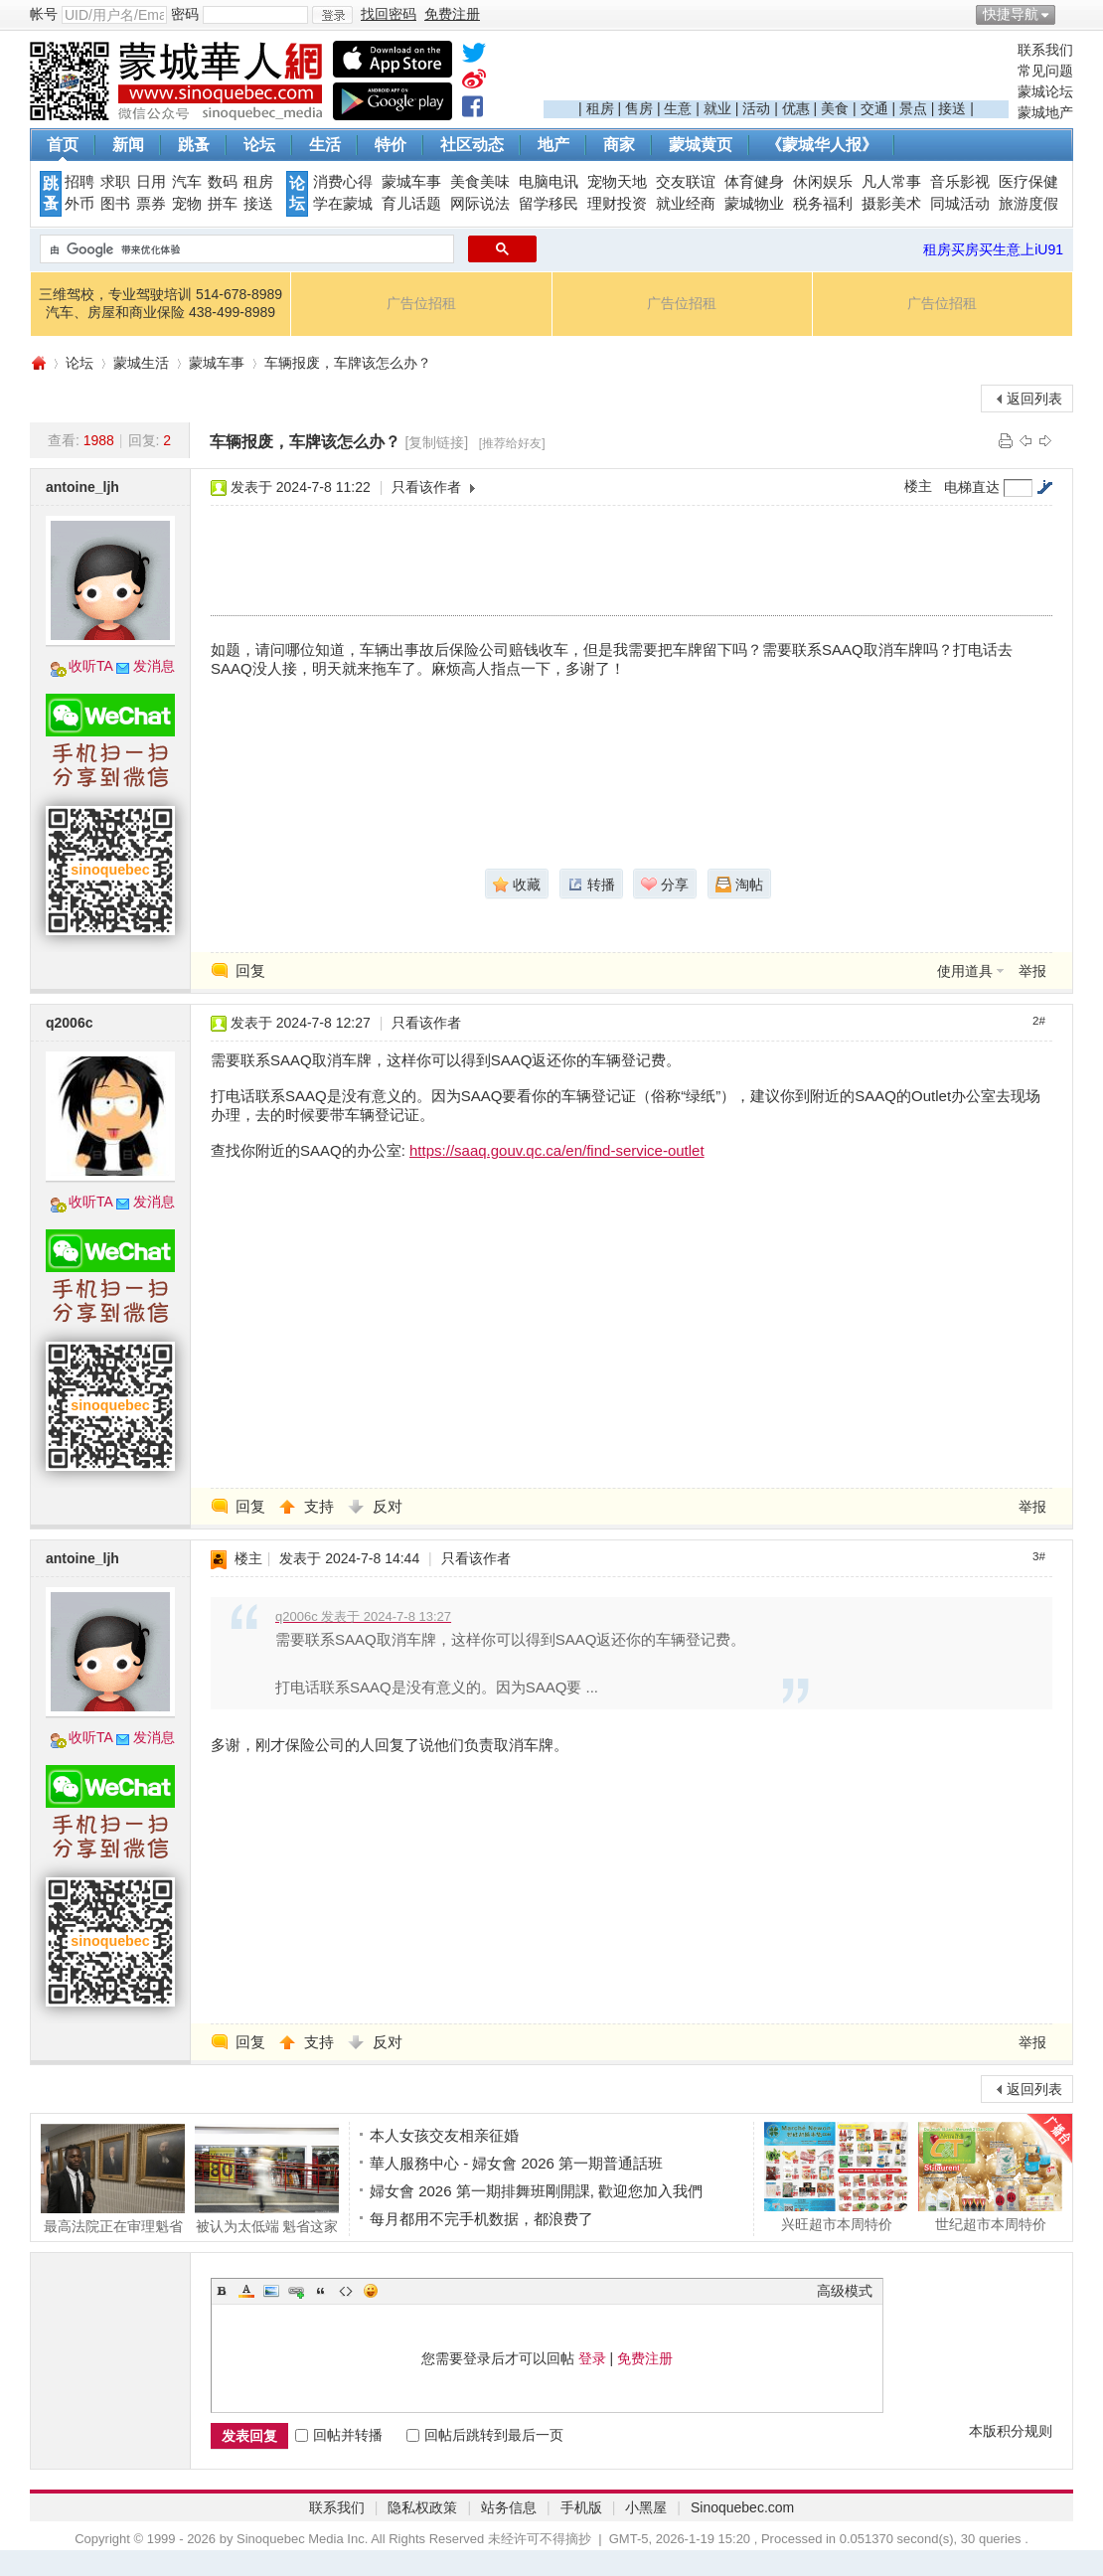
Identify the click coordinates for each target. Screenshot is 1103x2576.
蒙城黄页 (700, 144)
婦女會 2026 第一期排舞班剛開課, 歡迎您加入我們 (536, 2190)
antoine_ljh (82, 487)
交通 (874, 108)
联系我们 (1045, 50)
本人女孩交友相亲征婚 (444, 2135)
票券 (151, 204)
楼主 (918, 486)
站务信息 (509, 2507)
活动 (756, 108)
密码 (185, 14)
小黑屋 (646, 2507)
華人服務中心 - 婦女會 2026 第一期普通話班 (516, 2163)
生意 (678, 108)
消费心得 (343, 182)
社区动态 (472, 144)
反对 (387, 1506)
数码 (222, 182)
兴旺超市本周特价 (836, 2176)
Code (346, 2291)
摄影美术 (891, 204)
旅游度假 (1028, 204)
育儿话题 (411, 204)
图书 (115, 204)
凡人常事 (891, 182)
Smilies (371, 2291)
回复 (250, 970)
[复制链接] (436, 442)
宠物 (187, 204)
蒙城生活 (141, 363)
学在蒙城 (343, 204)
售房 (639, 108)
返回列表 (1034, 398)
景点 (913, 108)
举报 (1032, 971)
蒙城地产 (1045, 112)
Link (296, 2291)
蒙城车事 (411, 182)
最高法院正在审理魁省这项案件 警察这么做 (113, 2178)
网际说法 (480, 204)
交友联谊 (685, 182)
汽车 (187, 182)
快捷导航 (1010, 14)
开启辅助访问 (1068, 14)
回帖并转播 (339, 2435)
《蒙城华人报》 (821, 144)
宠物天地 (617, 182)
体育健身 (754, 182)
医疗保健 (1028, 182)
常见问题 (1045, 71)
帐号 (44, 14)
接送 (952, 108)
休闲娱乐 (823, 182)
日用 (151, 182)
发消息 (154, 666)
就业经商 (685, 204)
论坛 (259, 144)
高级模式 (844, 2291)
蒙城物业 (754, 204)
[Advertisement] (776, 70)
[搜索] (245, 249)
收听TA (91, 666)
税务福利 (823, 204)
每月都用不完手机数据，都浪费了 (481, 2218)
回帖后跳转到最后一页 (484, 2435)
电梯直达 (972, 487)
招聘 (79, 182)
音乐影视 (960, 182)
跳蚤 (194, 144)
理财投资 (617, 204)
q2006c (69, 1023)
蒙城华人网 (38, 363)
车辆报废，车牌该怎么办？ (347, 363)
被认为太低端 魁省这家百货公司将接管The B (267, 2178)
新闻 (128, 144)
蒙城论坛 (1045, 91)
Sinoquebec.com (742, 2507)
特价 (390, 144)
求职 (115, 182)
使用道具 (965, 971)
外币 (79, 204)
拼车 (222, 204)
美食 (835, 108)
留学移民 (548, 204)
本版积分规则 (1010, 2431)
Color (246, 2291)
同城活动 (960, 204)
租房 (600, 108)
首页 (63, 144)
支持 (321, 1506)
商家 (619, 144)
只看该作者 (426, 487)
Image (271, 2291)
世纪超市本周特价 (990, 2176)
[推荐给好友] (512, 443)
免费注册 (645, 2358)
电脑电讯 (548, 182)
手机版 (581, 2507)
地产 (553, 144)
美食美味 (480, 182)
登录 (592, 2358)
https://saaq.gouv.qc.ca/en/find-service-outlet (557, 1150)
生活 (325, 144)
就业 (717, 108)
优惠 (796, 108)
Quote (321, 2291)
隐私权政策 (422, 2507)
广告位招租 (421, 303)
